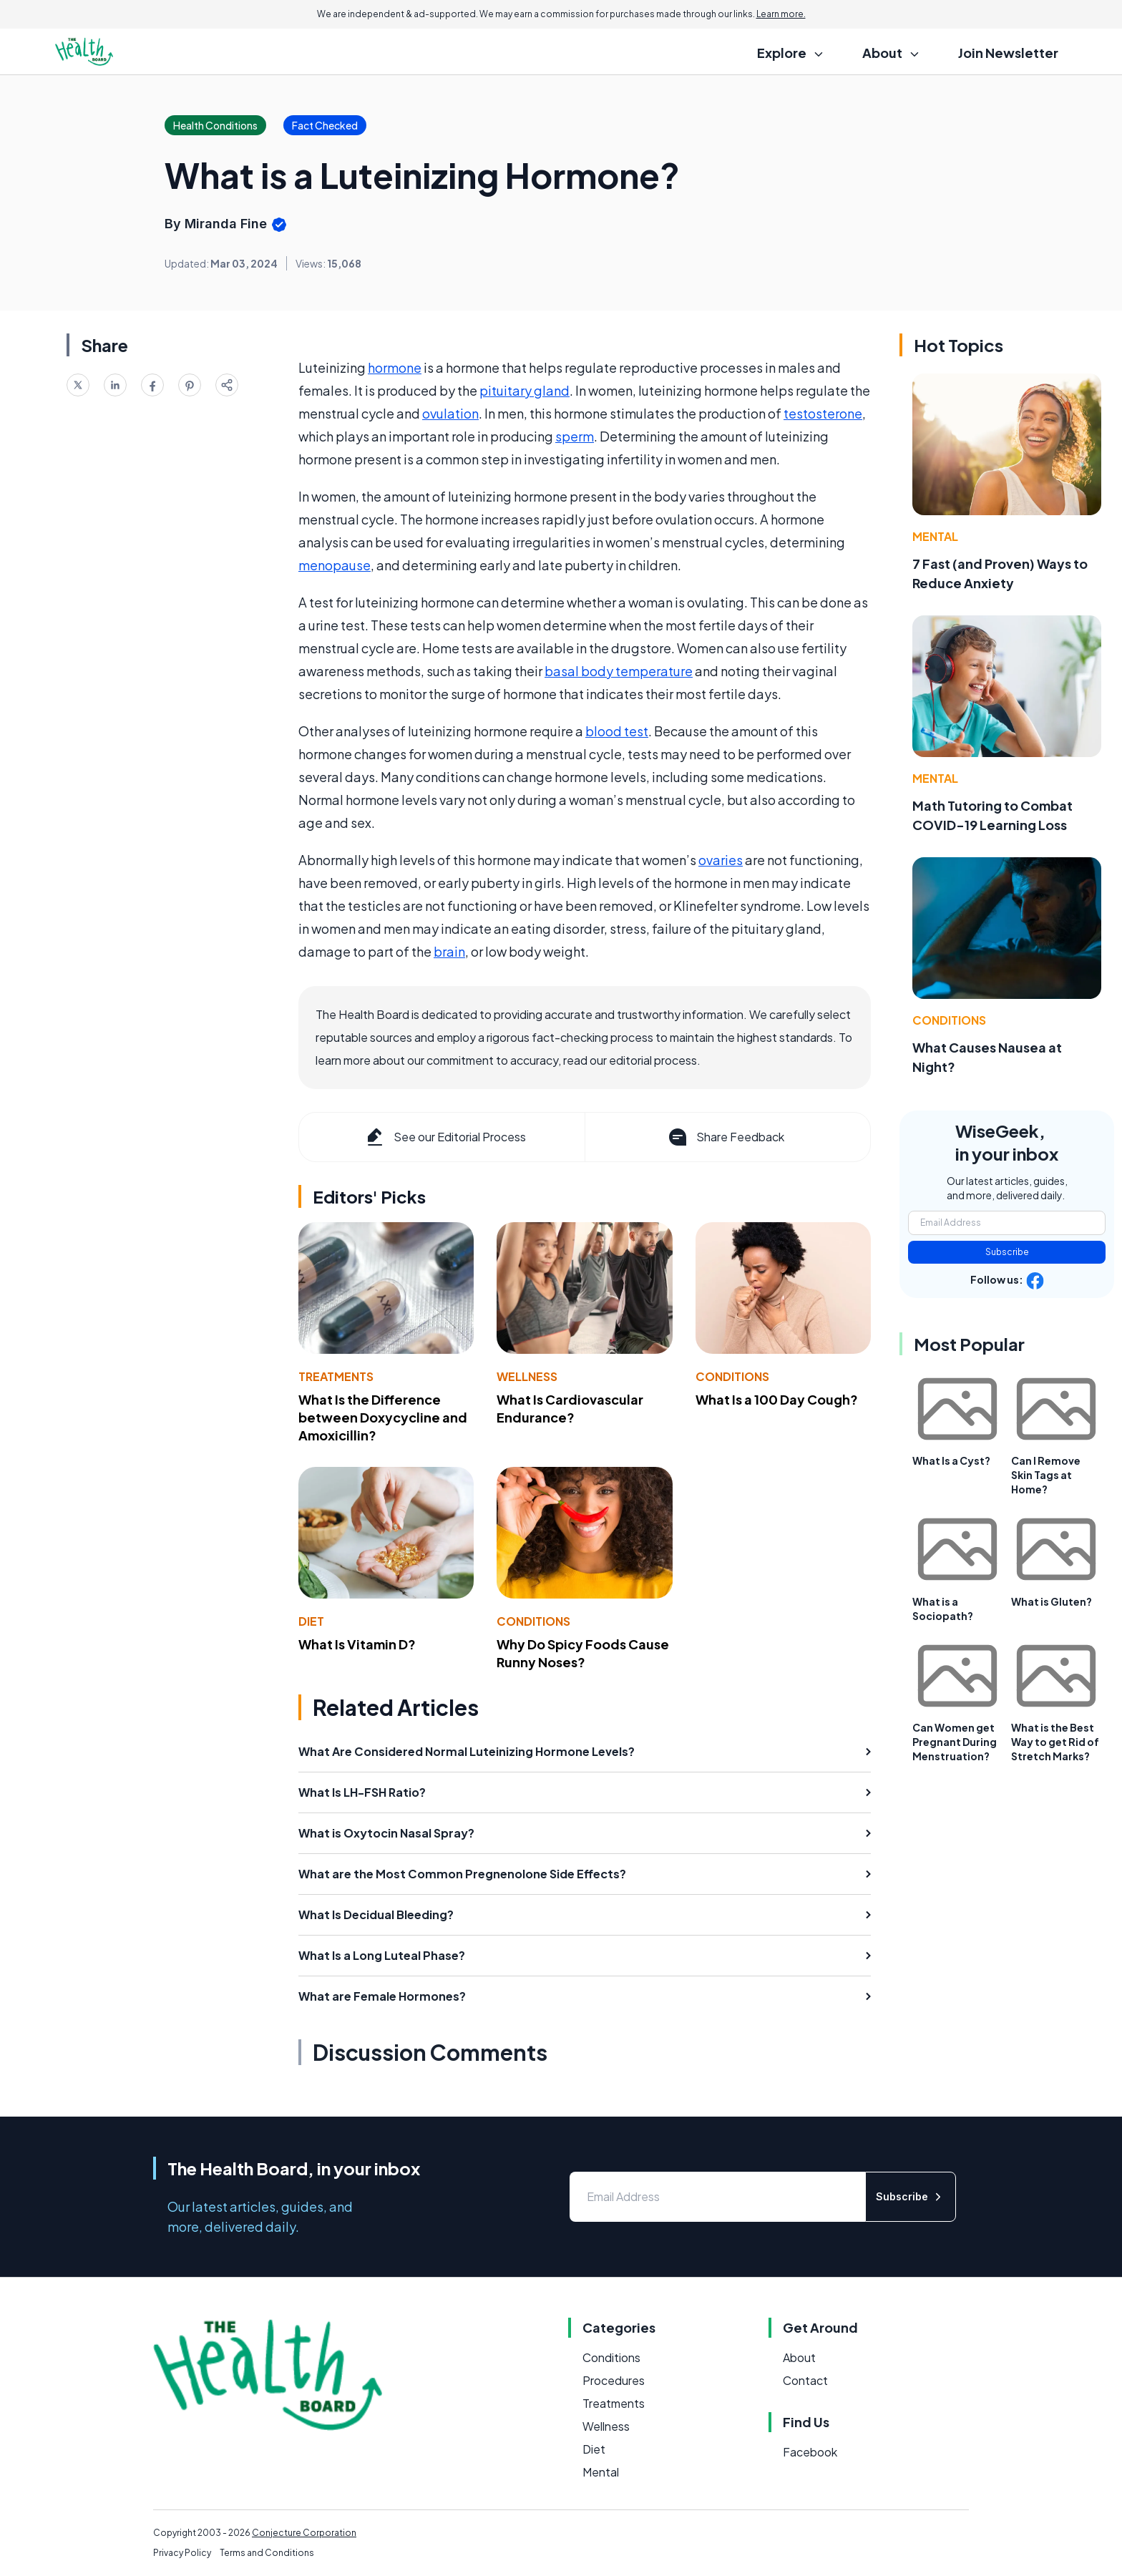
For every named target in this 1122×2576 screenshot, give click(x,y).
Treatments (336, 1376)
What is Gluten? (1051, 1601)
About (799, 2357)
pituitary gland (524, 390)
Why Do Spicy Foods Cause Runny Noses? (583, 1653)
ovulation (450, 413)
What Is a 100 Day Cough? (777, 1399)
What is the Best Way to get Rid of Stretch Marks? (1055, 1741)
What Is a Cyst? (951, 1460)
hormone (394, 367)
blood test (616, 731)
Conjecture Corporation (304, 2532)
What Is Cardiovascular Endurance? (570, 1408)
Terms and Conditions (267, 2552)
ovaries (720, 860)
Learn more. (781, 14)
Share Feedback (725, 1137)
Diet (311, 1621)
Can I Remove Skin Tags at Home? (1045, 1475)
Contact (805, 2380)
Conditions (732, 1376)
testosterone (823, 413)
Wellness (527, 1376)
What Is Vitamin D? (357, 1644)
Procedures (613, 2380)
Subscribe (1007, 1251)
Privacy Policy (182, 2552)
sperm (574, 436)
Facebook (810, 2451)
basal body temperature (619, 671)
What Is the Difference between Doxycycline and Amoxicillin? (382, 1417)
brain (449, 951)
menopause (334, 565)
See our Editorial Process (445, 1137)
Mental (935, 536)
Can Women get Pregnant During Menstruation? (954, 1741)
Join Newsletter (1008, 52)
